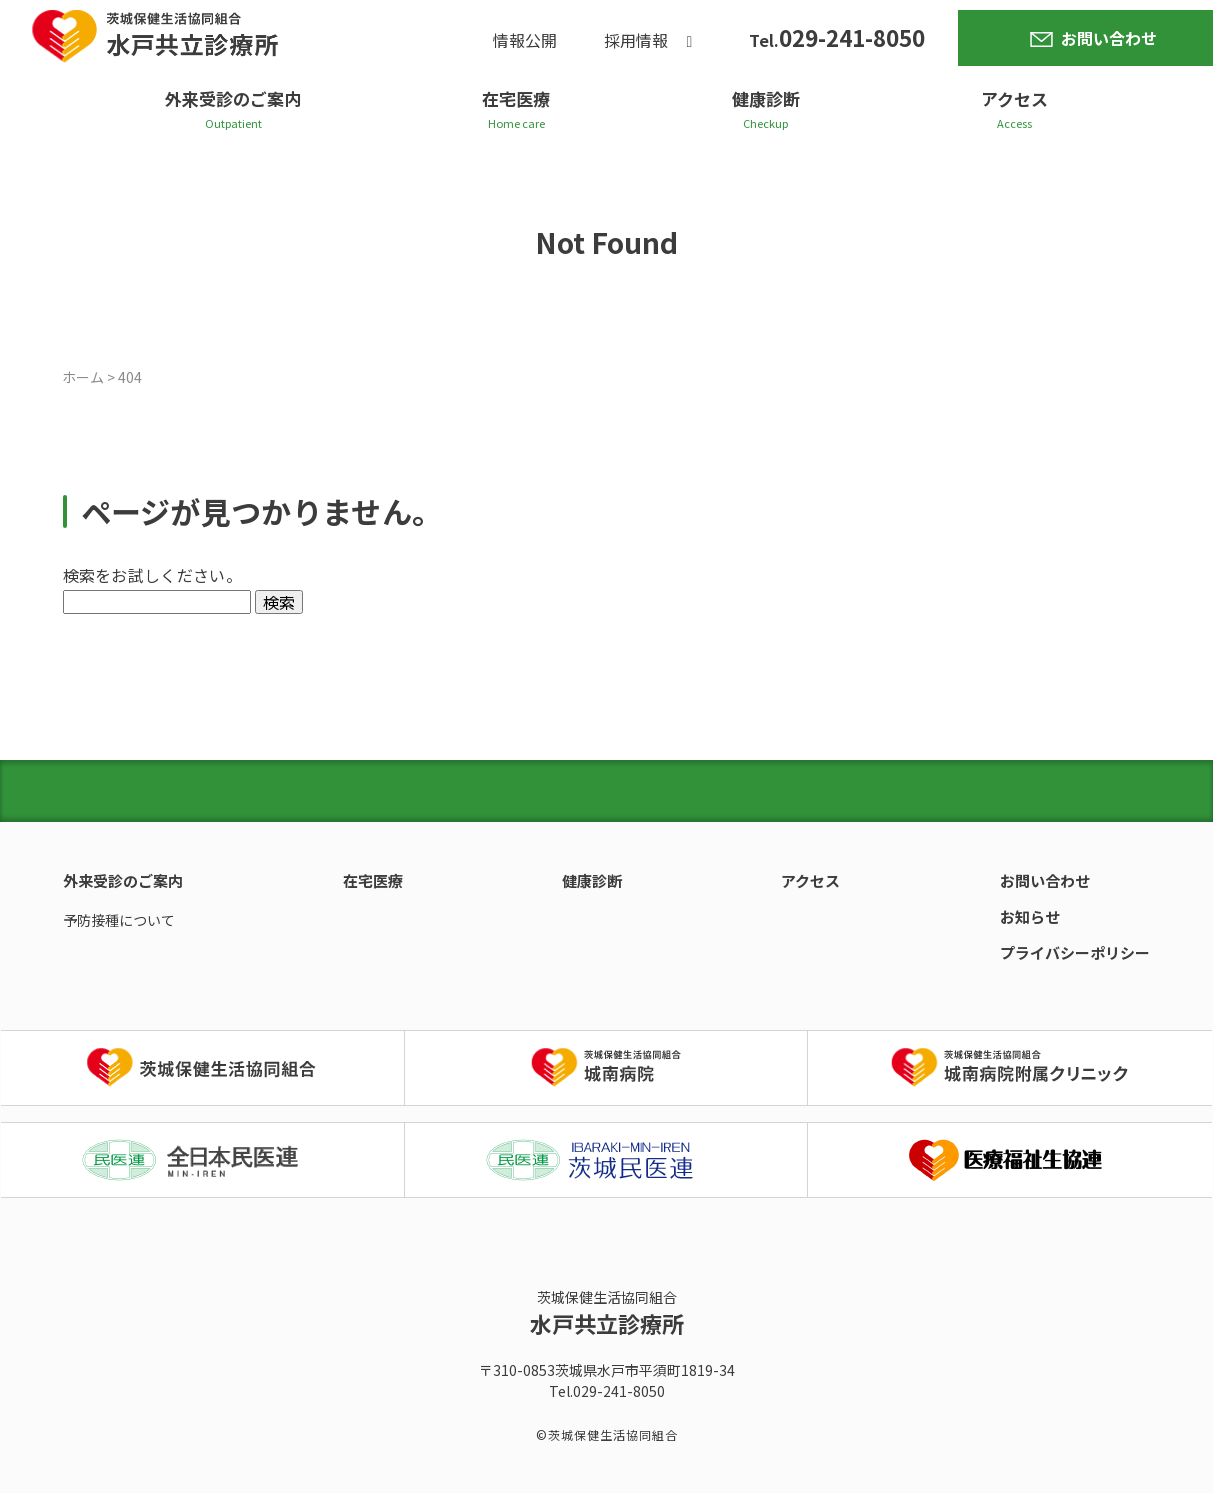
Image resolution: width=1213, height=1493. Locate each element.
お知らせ (1030, 916)
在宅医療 (516, 98)
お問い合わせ (1109, 38)
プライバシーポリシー (1075, 952)
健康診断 (766, 98)
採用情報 (636, 41)
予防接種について (119, 920)
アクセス (1014, 98)
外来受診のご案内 (233, 98)
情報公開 (525, 41)
